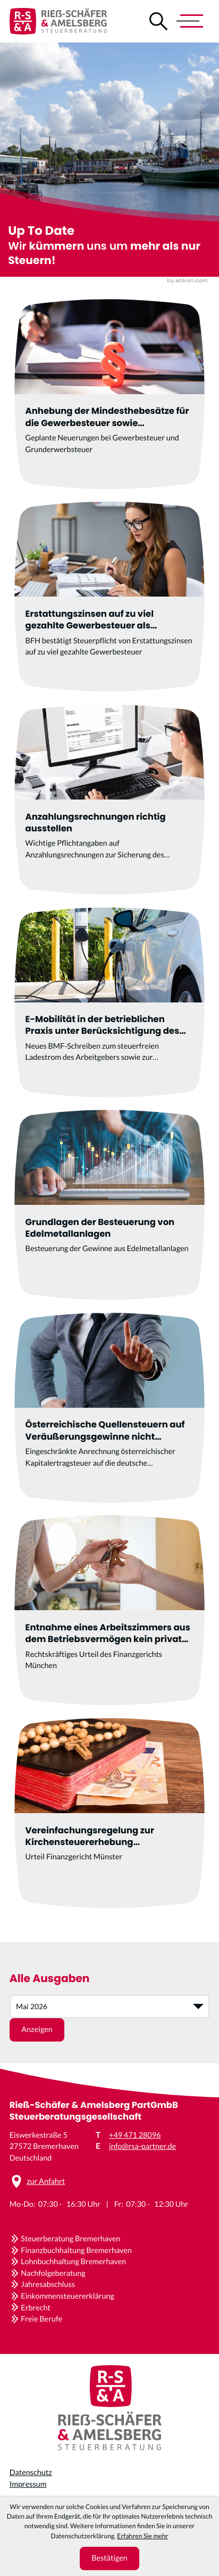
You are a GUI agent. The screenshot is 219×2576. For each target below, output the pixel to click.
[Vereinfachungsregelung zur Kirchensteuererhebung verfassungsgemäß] (109, 1813)
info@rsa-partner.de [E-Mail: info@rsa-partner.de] (142, 2146)
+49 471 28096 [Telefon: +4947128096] (135, 2135)
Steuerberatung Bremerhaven (70, 2238)
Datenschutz (31, 2472)
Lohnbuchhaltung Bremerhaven (73, 2261)
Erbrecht (35, 2308)
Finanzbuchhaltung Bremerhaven (76, 2250)
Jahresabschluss (48, 2284)
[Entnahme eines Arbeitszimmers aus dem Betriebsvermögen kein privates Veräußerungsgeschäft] (109, 1610)
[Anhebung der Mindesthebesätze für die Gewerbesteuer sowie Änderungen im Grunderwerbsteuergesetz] (109, 394)
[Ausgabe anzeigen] (37, 2030)
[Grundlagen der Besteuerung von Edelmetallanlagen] (109, 1204)
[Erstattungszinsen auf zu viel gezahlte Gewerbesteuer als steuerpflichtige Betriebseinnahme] (109, 596)
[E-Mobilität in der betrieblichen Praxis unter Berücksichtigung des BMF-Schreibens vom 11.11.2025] (109, 1002)
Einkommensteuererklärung (67, 2296)
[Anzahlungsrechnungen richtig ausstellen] (109, 799)
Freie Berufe (41, 2319)
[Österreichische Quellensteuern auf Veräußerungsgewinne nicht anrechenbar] (109, 1407)
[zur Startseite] (58, 21)
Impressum (28, 2484)
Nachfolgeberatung (53, 2273)
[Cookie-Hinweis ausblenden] (110, 2558)
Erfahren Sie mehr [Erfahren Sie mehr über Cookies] (142, 2536)
